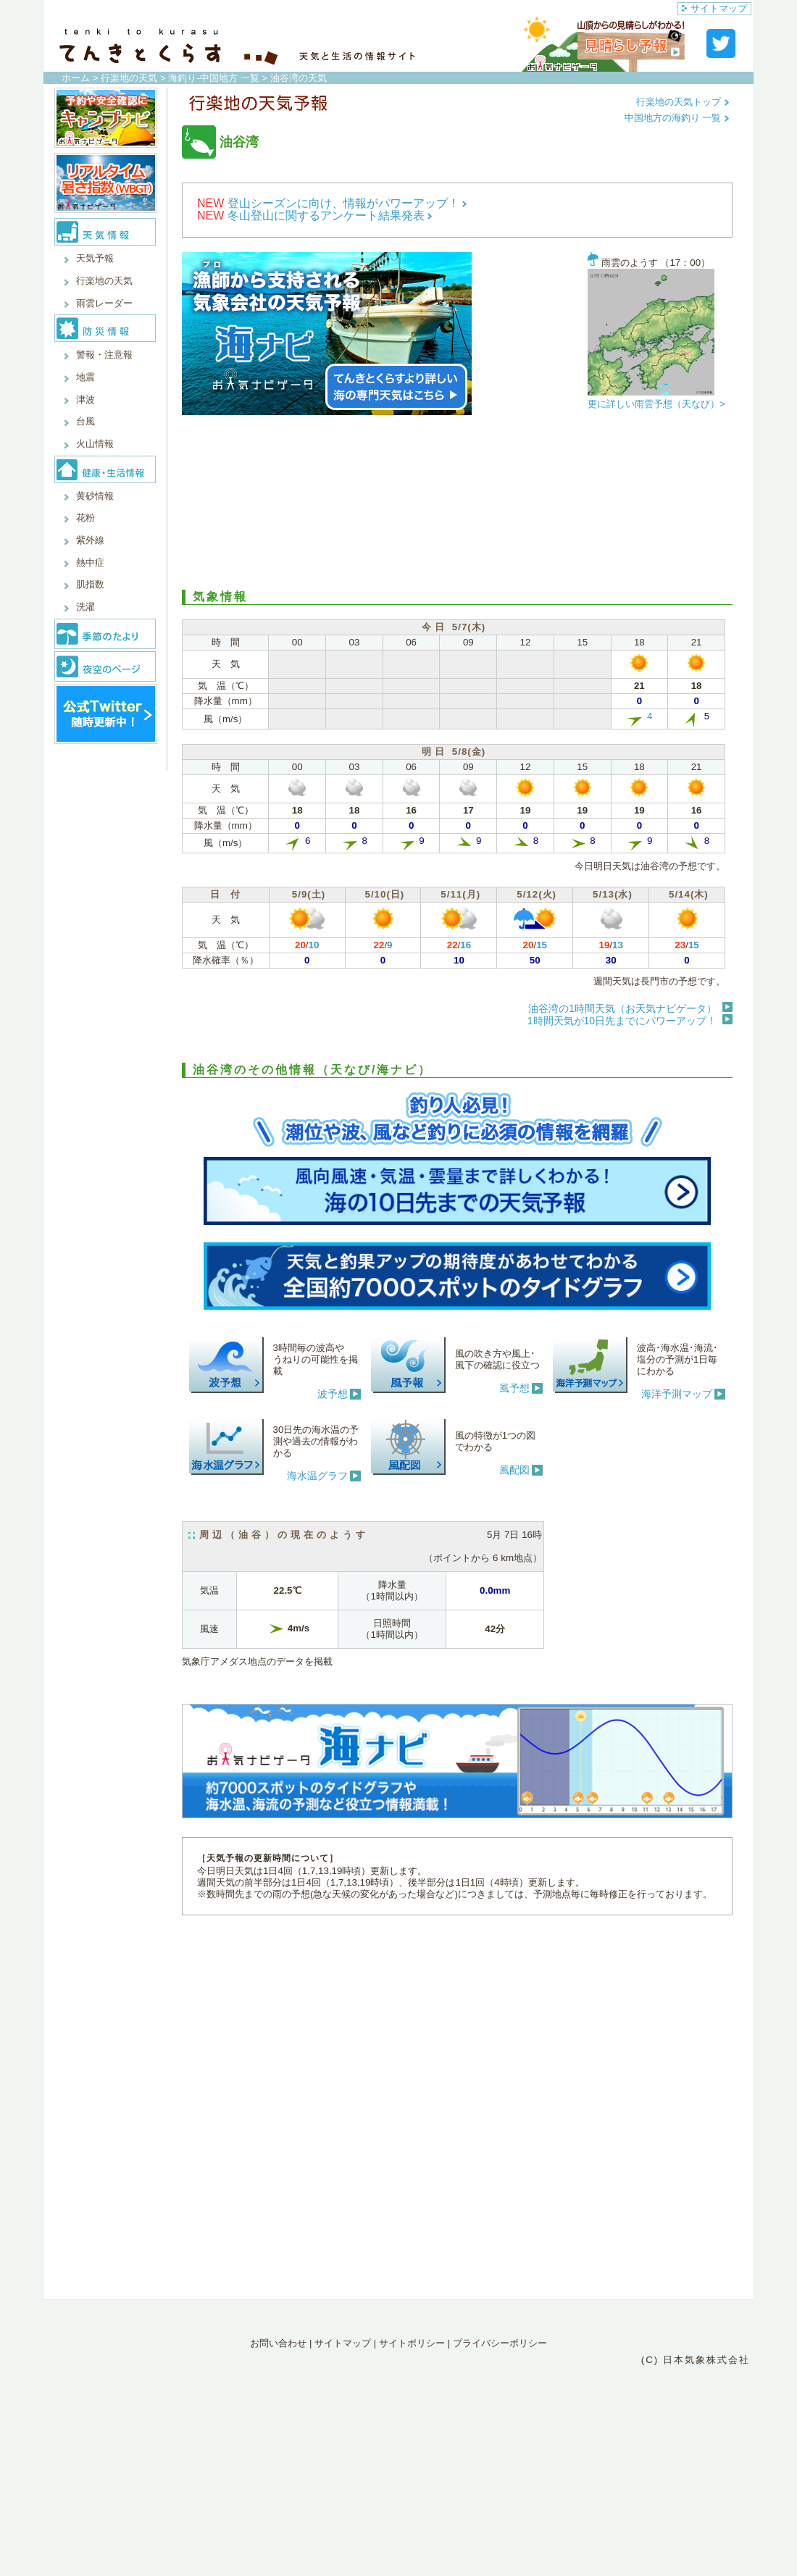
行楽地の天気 (129, 77)
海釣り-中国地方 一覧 (213, 77)
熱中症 (90, 562)
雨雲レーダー (104, 303)
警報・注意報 (104, 354)
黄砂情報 (95, 495)
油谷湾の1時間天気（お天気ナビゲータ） (622, 1008)
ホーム (76, 77)
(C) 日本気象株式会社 (695, 2359)
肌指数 (90, 584)
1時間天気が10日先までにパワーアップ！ (622, 1020)
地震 (85, 377)
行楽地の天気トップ (683, 101)
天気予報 (95, 258)
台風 (85, 421)
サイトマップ (714, 8)
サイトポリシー (412, 2343)
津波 (85, 399)
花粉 (85, 517)
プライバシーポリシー (500, 2343)
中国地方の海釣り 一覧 (677, 117)
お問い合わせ (278, 2343)
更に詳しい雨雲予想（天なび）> (656, 403)
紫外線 (90, 540)
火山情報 (95, 443)
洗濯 (85, 606)
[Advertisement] (457, 502)
